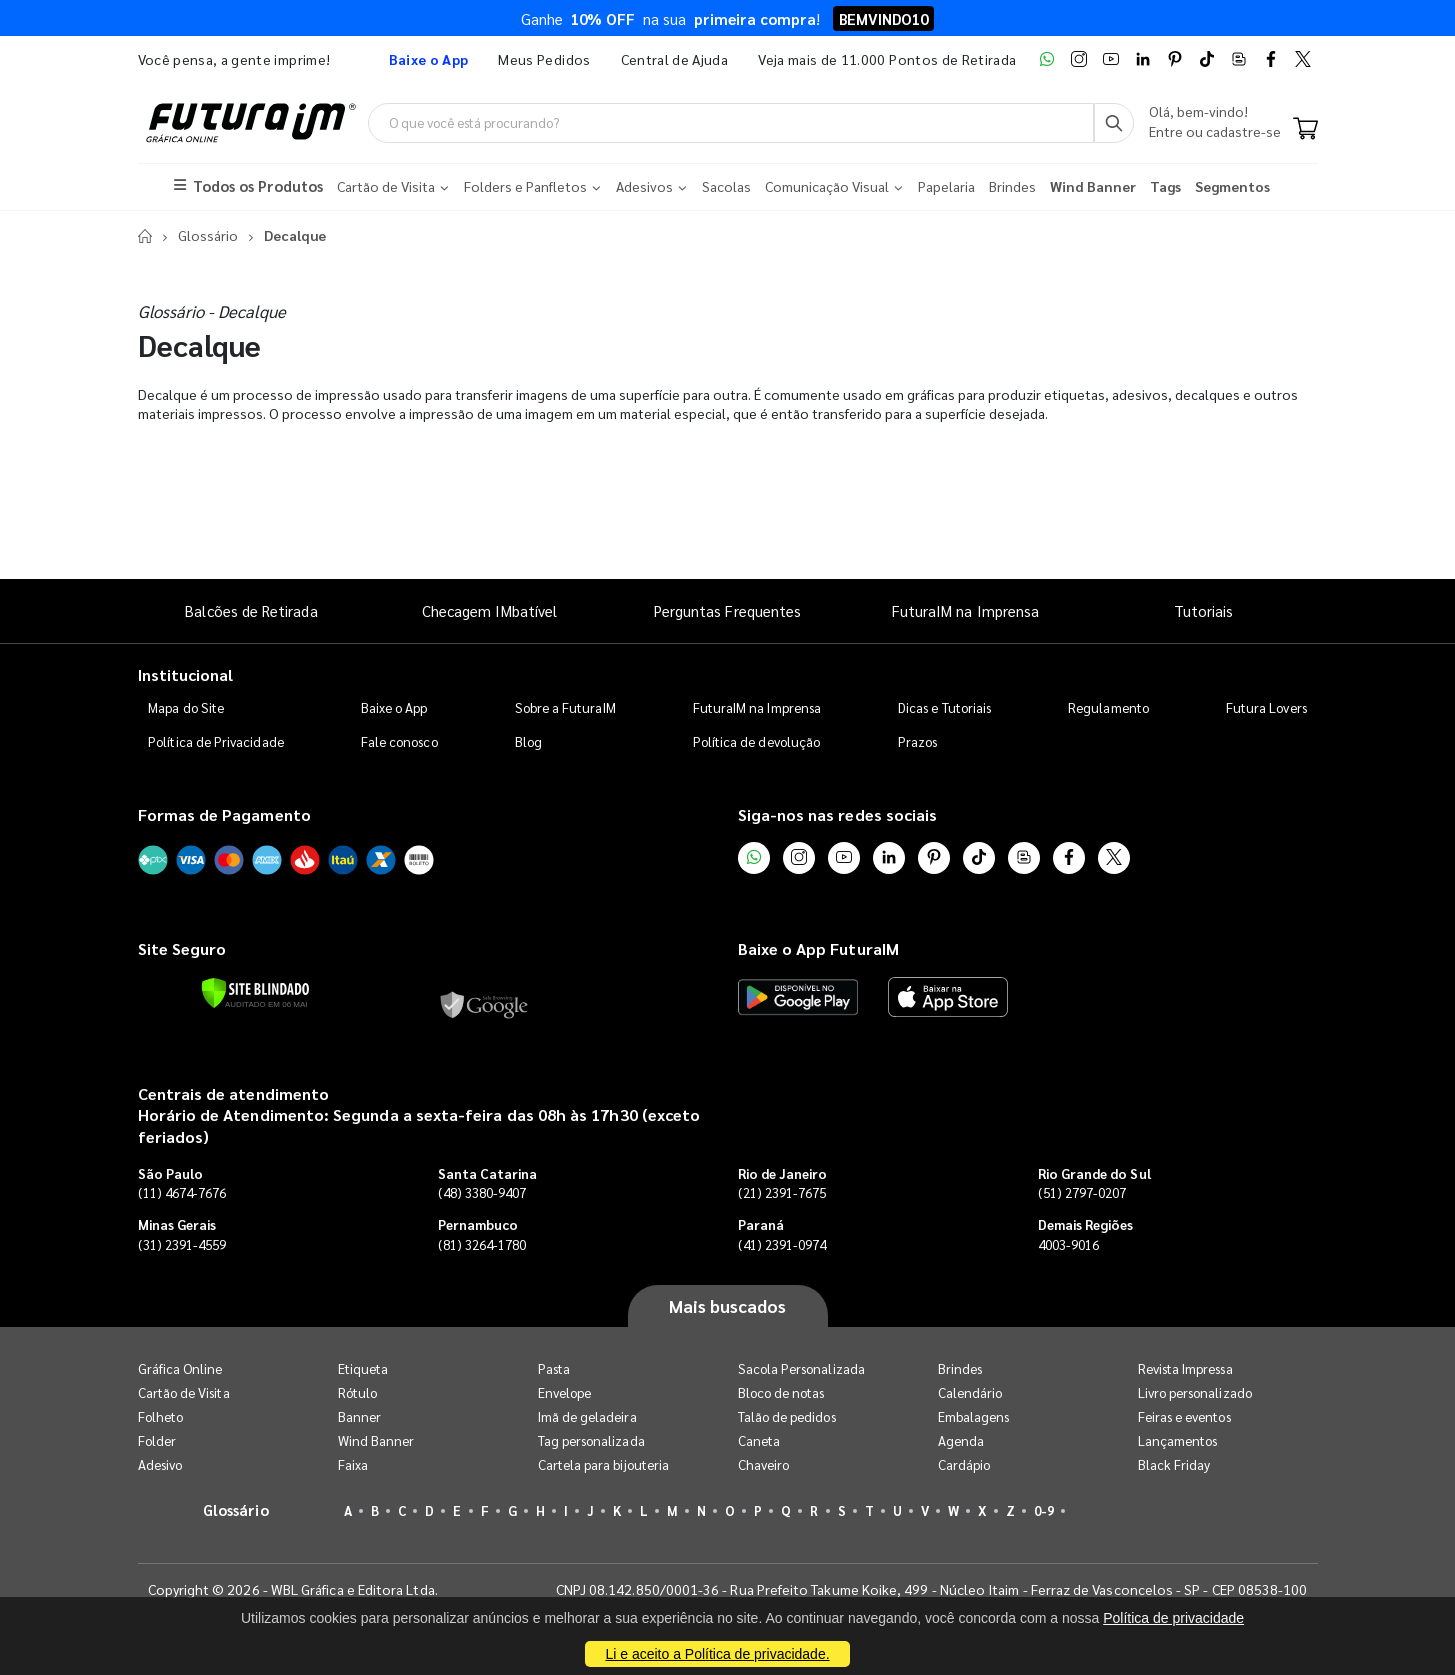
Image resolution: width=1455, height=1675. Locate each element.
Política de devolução (756, 741)
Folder (157, 1440)
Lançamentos (1178, 1440)
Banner (359, 1416)
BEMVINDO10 (883, 18)
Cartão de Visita (184, 1392)
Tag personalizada (591, 1440)
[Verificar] (255, 993)
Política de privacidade (1173, 1618)
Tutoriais (1204, 610)
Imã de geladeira (587, 1416)
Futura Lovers (1266, 707)
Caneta (759, 1440)
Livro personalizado (1195, 1392)
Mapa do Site (186, 707)
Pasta (554, 1368)
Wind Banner (376, 1440)
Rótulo (357, 1392)
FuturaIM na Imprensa (965, 610)
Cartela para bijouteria (604, 1464)
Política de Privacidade (216, 741)
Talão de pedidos (787, 1416)
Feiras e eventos (1184, 1416)
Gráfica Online (180, 1368)
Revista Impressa (1185, 1368)
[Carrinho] (1305, 130)
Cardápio (964, 1464)
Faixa (353, 1464)
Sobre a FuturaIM (565, 707)
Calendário (970, 1392)
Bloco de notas (781, 1392)
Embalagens (974, 1416)
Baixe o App (394, 707)
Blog (528, 741)
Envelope (565, 1392)
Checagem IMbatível (489, 610)
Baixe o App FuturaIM (818, 948)
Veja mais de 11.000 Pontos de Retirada (887, 59)
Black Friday (1174, 1464)
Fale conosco (399, 741)
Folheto (160, 1416)
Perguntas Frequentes (727, 610)
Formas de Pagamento (224, 814)
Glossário (208, 235)
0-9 (1044, 1510)
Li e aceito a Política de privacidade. (717, 1654)
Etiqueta (363, 1368)
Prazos (917, 741)
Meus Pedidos (544, 59)
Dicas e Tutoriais (944, 707)
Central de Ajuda (675, 59)
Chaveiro (764, 1464)
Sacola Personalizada (801, 1368)
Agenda (961, 1440)
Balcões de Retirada (251, 610)
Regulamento (1108, 707)
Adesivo (160, 1464)
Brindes (960, 1368)
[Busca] (1114, 123)
